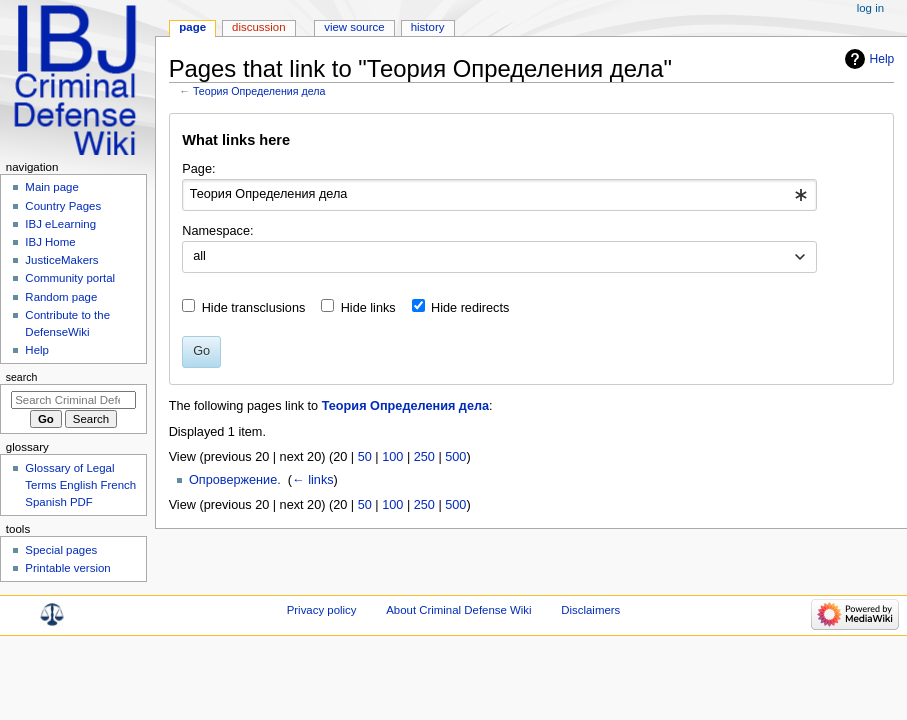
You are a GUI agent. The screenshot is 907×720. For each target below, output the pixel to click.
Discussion (258, 27)
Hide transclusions (254, 308)
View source (354, 27)
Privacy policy (322, 610)
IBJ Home (50, 242)
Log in (870, 8)
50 (365, 457)
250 (424, 457)
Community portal (70, 278)
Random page (61, 297)
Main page (52, 187)
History (428, 27)
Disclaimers (590, 610)
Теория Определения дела (259, 91)
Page (192, 27)
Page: (198, 169)
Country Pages (63, 206)
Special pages (61, 550)
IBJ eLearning (60, 224)
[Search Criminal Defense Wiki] (73, 400)
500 (455, 457)
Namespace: (217, 231)
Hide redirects (470, 308)
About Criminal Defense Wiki (458, 610)
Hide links (368, 308)
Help (882, 59)
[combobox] (499, 195)
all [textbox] (199, 256)
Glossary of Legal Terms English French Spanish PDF (80, 485)
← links (313, 480)
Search (22, 377)
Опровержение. (235, 480)
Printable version (67, 568)
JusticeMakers (61, 260)
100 (392, 457)
